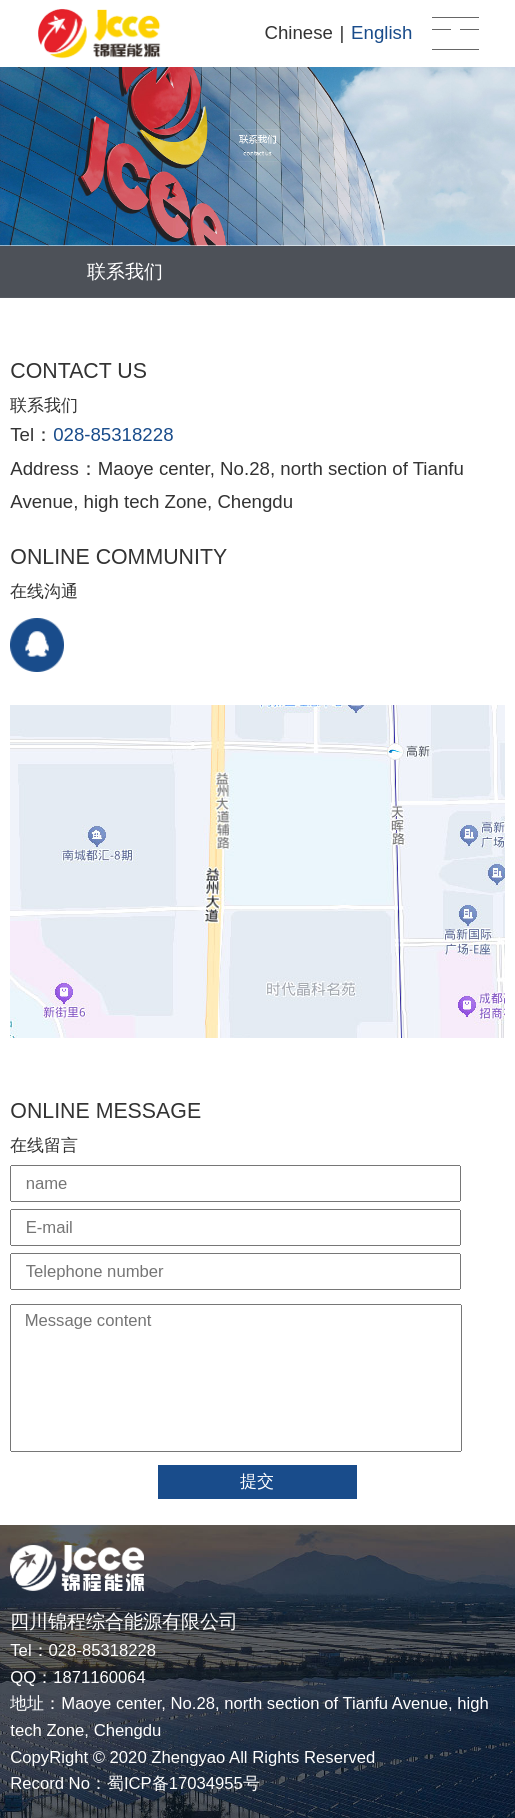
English (381, 32)
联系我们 (125, 271)
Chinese (298, 32)
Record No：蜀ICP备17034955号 (135, 1783)
